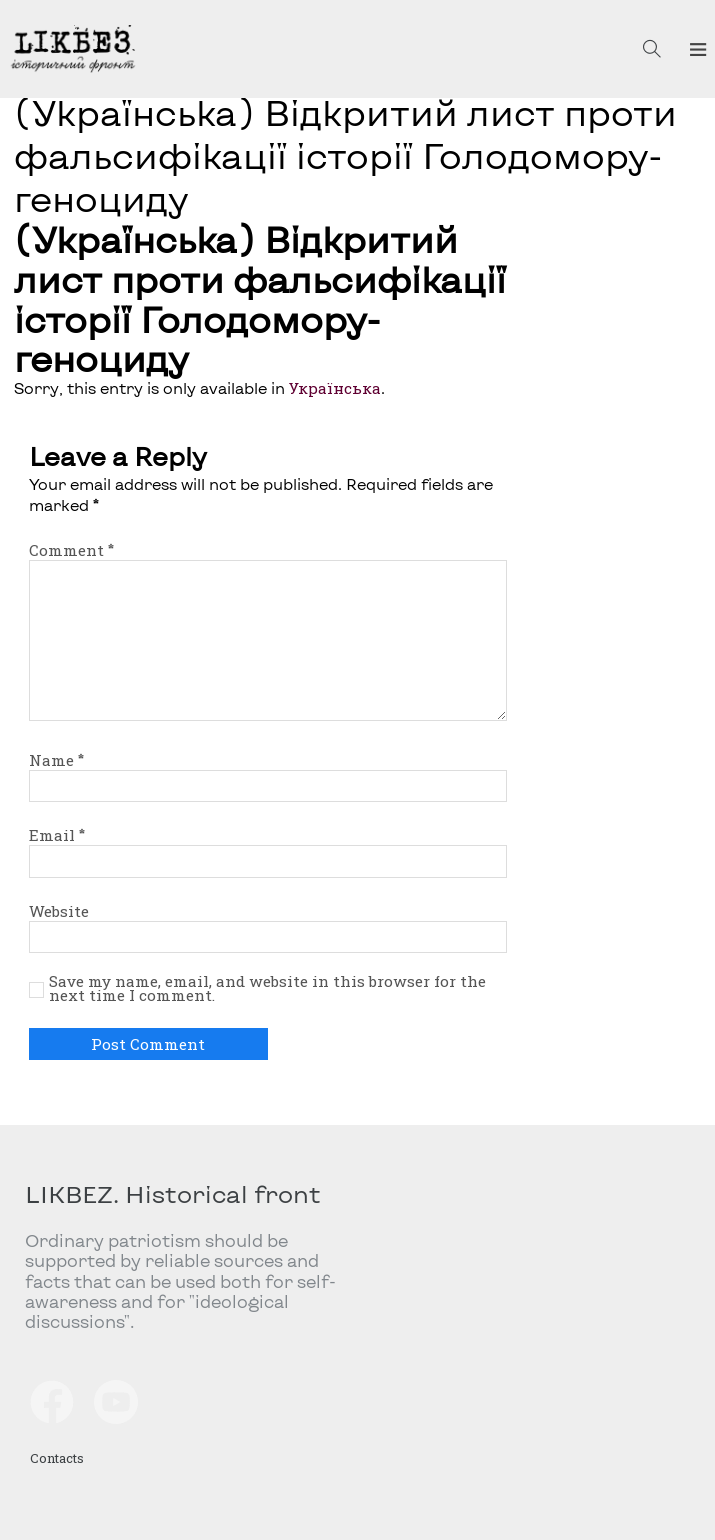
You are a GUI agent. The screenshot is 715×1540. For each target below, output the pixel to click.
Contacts (57, 1458)
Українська (335, 388)
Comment (71, 550)
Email (57, 835)
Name (56, 760)
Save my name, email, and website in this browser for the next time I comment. (267, 989)
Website (59, 911)
